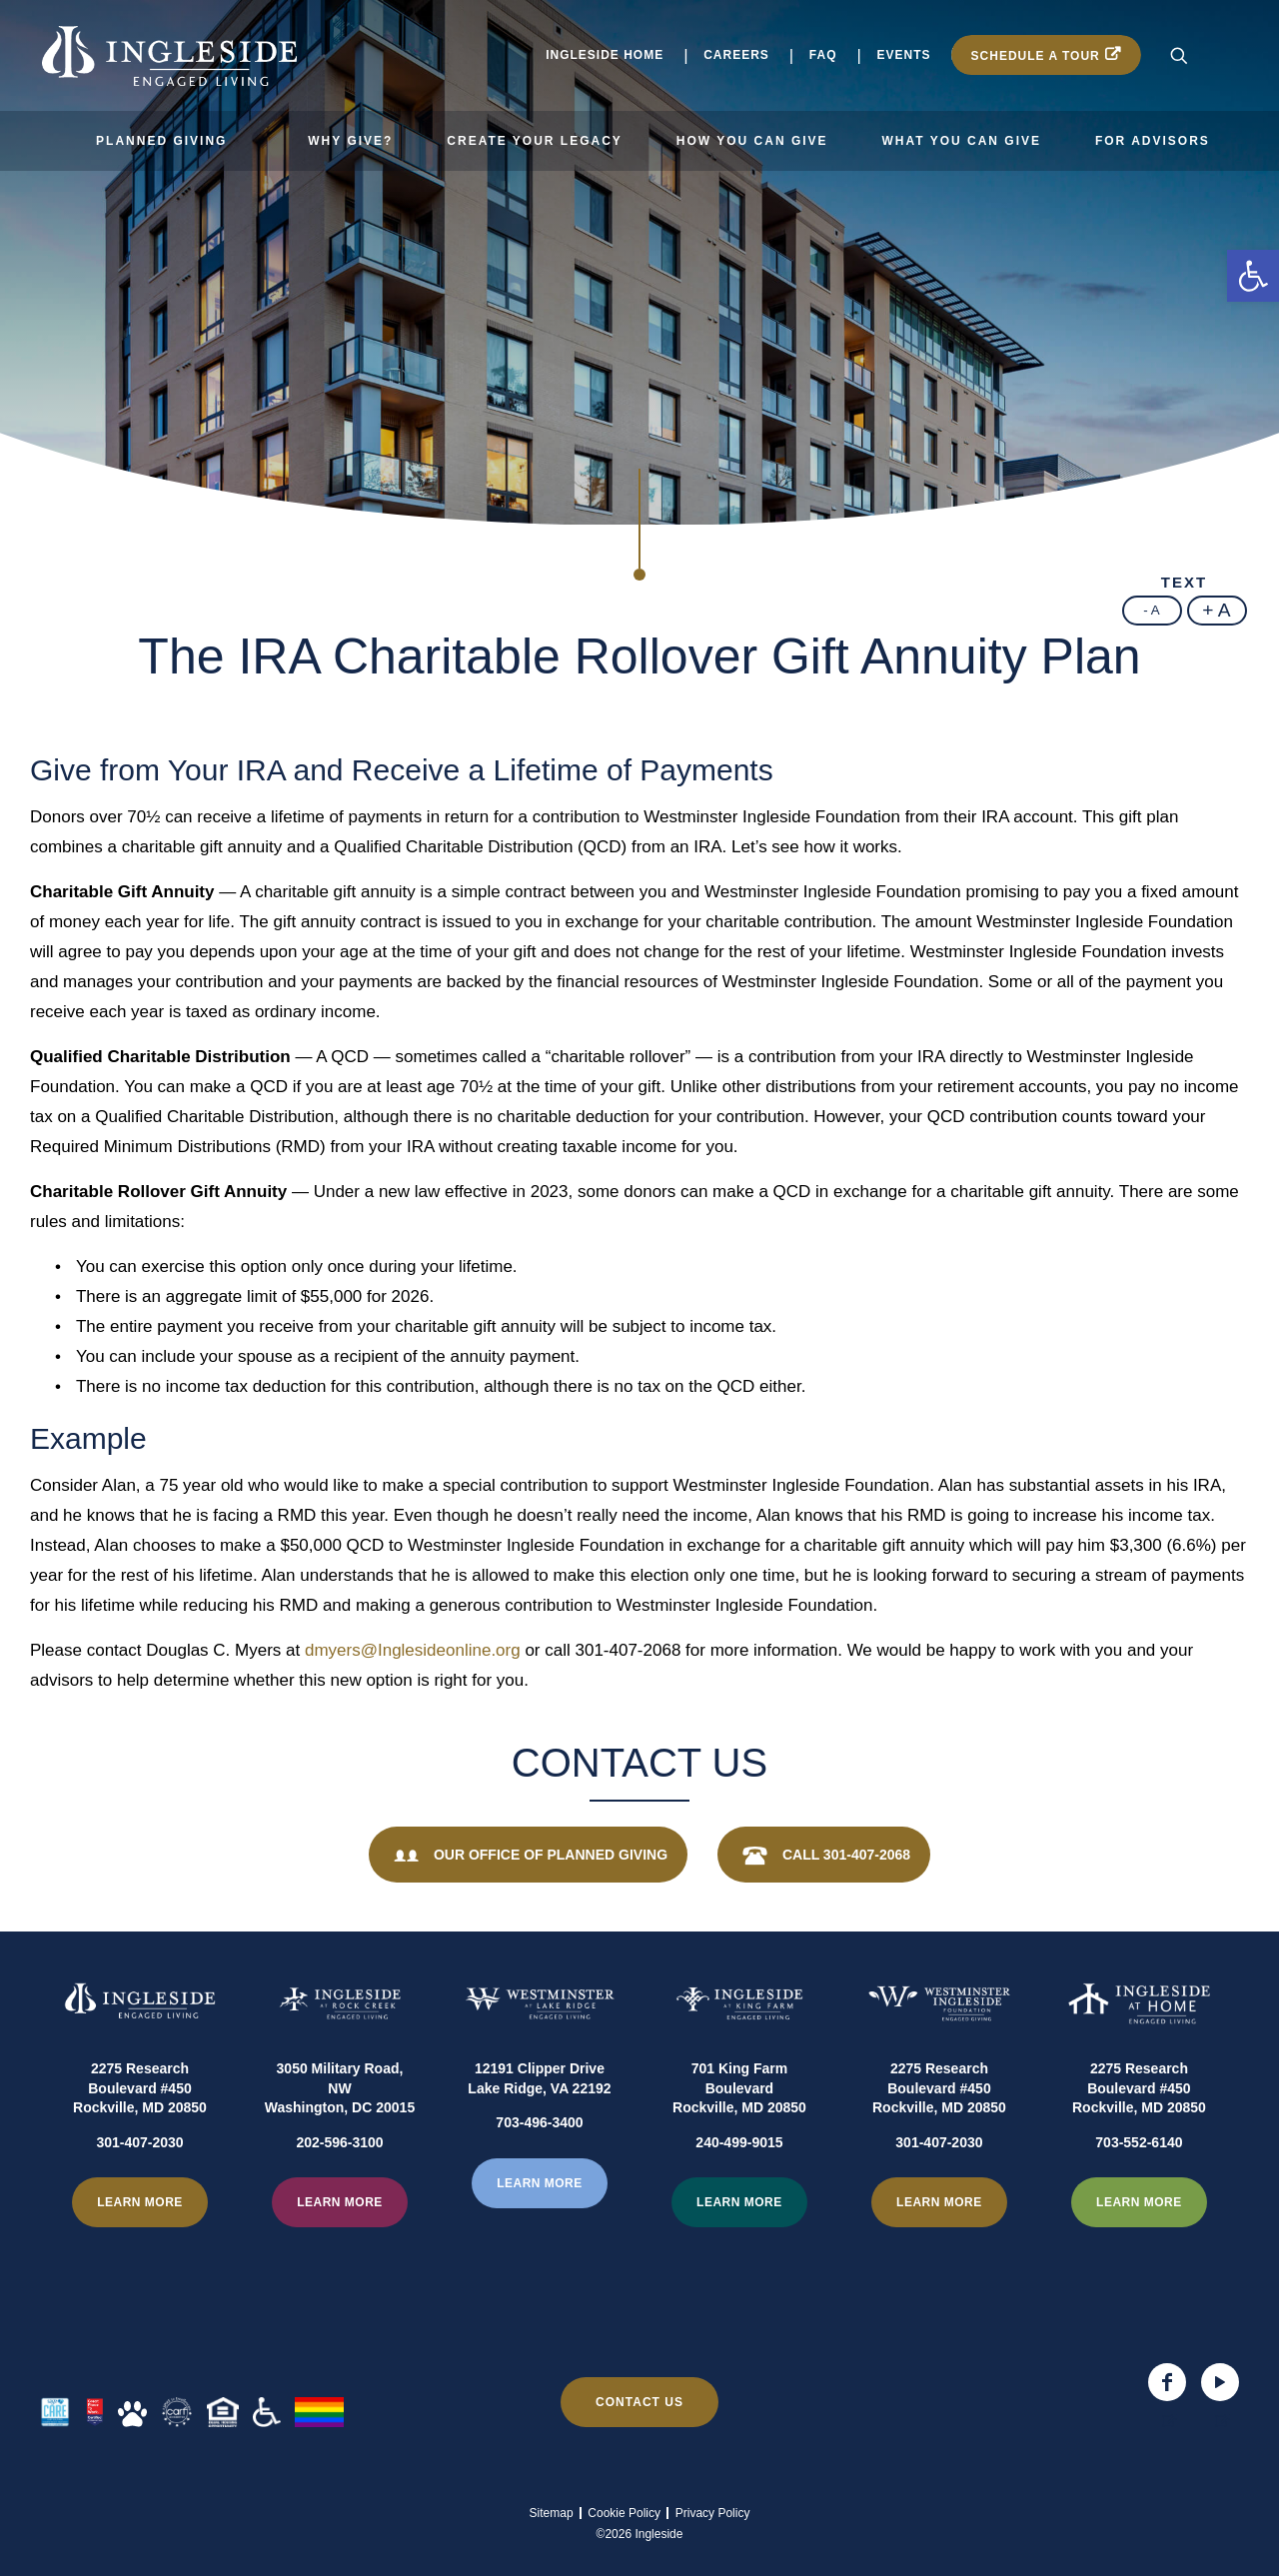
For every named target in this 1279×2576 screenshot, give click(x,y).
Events (904, 55)
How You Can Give (752, 141)
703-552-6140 (1138, 2191)
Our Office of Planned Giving (528, 1856)
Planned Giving (161, 141)
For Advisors (1152, 141)
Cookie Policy (624, 2513)
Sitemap (552, 2513)
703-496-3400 (539, 2172)
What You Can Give (961, 141)
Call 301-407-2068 (823, 1856)
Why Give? (350, 141)
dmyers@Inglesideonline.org (413, 1650)
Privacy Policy (712, 2513)
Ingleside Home (604, 55)
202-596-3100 (339, 2191)
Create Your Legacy (535, 141)
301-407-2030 (139, 2191)
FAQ (823, 55)
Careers (736, 55)
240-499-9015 (738, 2191)
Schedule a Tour (1035, 56)
